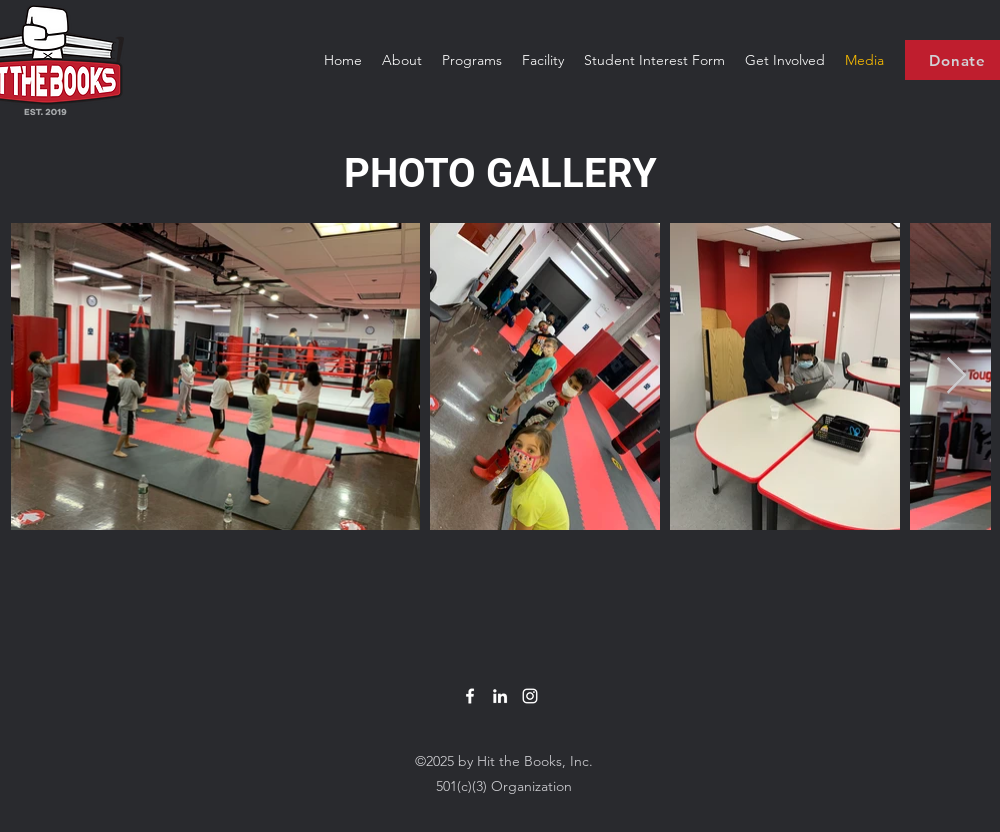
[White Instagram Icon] (530, 696)
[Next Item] (956, 376)
